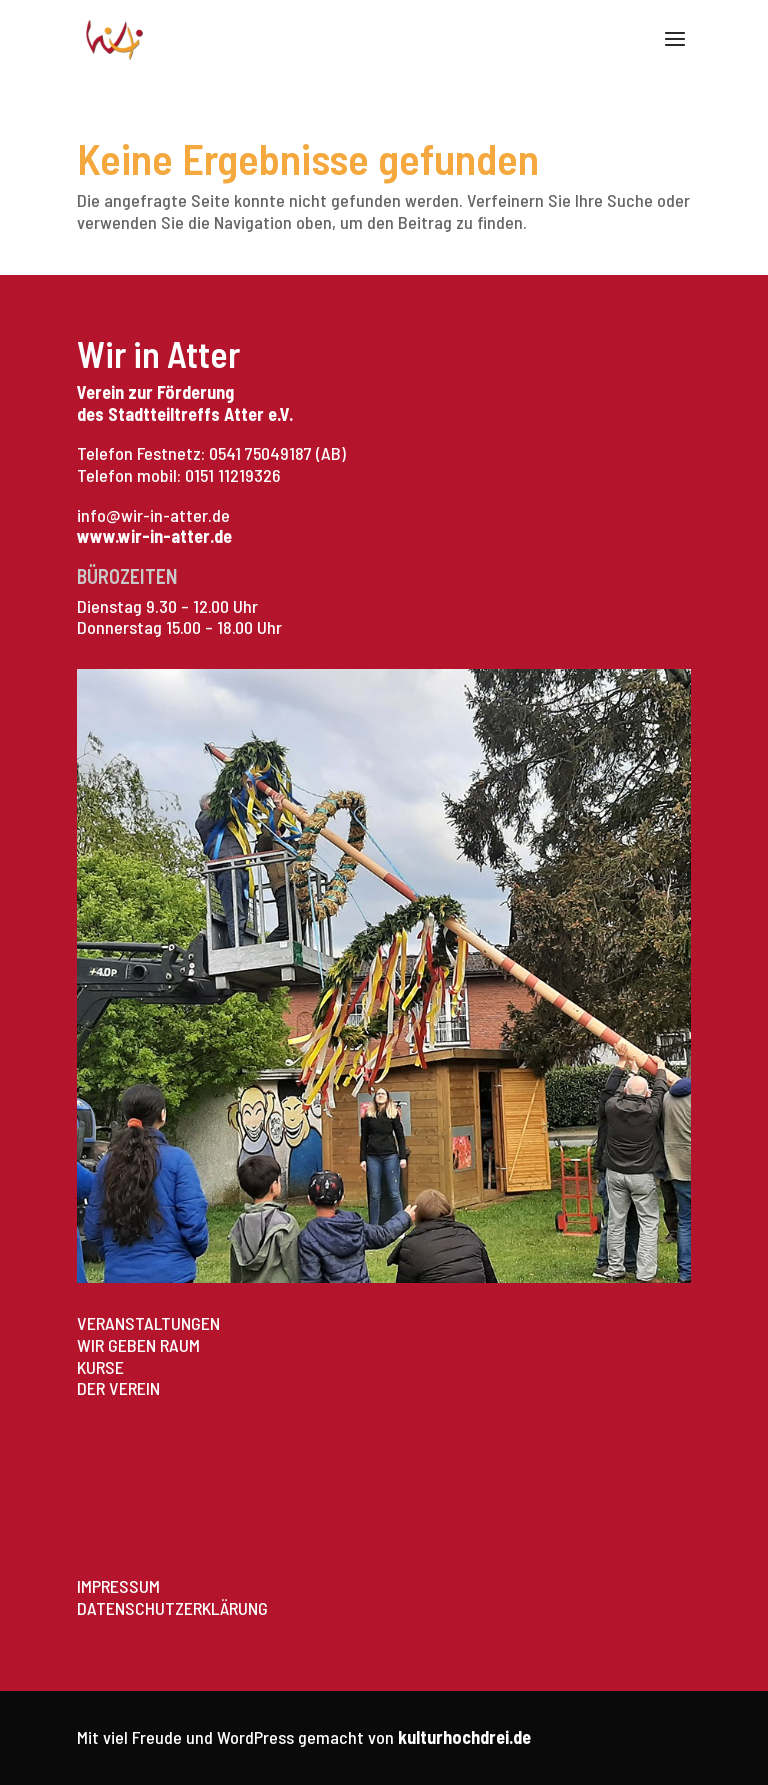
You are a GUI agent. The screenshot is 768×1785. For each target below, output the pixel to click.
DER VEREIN (118, 1388)
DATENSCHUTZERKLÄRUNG (172, 1608)
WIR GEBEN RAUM (138, 1345)
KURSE (100, 1367)
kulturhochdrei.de (464, 1737)
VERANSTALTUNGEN (148, 1323)
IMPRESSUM (118, 1586)
